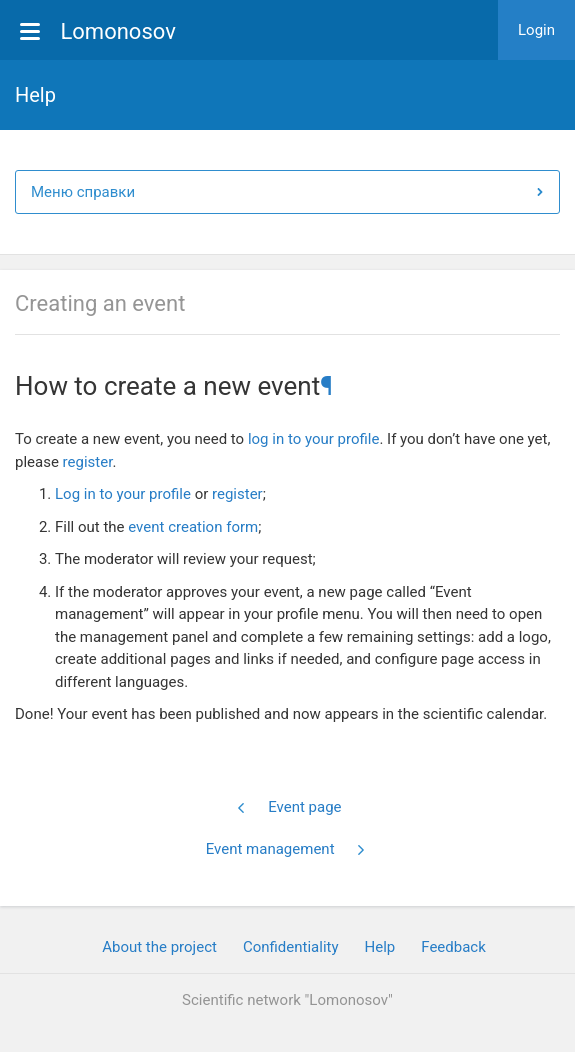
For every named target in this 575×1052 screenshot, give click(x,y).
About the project (159, 947)
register (88, 462)
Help (380, 947)
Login (536, 30)
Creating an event (100, 303)
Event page (288, 807)
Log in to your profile (123, 494)
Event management (286, 849)
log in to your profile (313, 439)
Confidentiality (291, 947)
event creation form (193, 527)
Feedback (453, 947)
